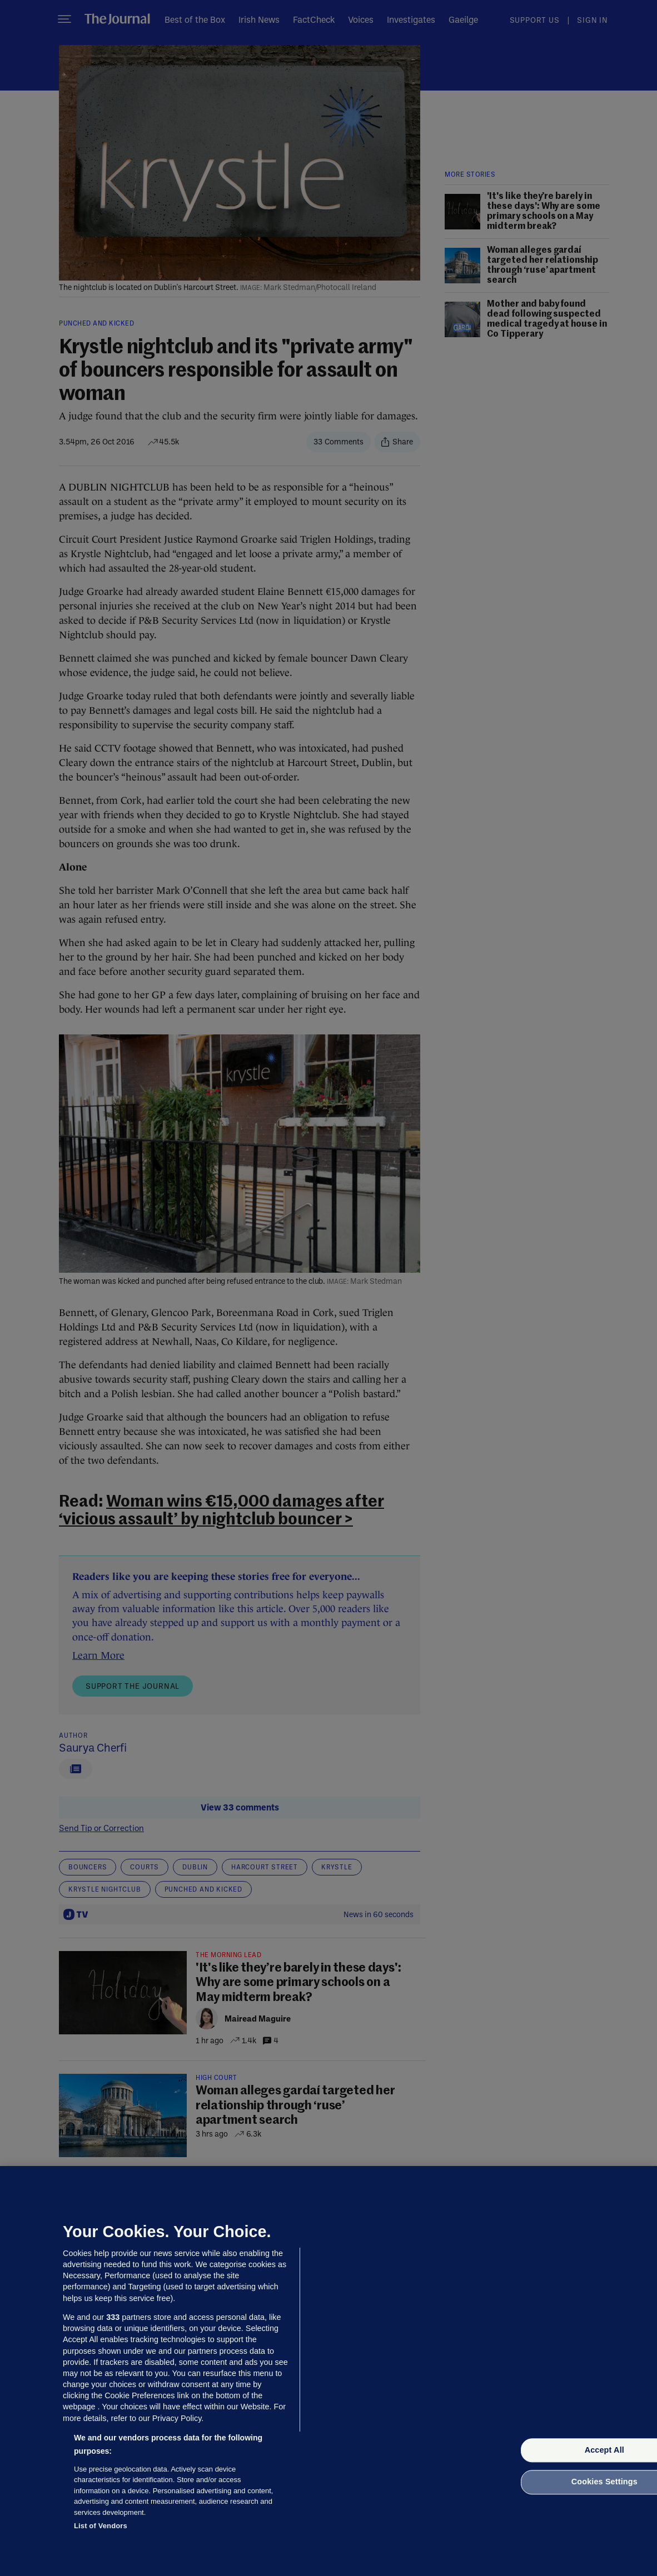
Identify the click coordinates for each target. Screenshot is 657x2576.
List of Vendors (100, 2526)
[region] (328, 2371)
